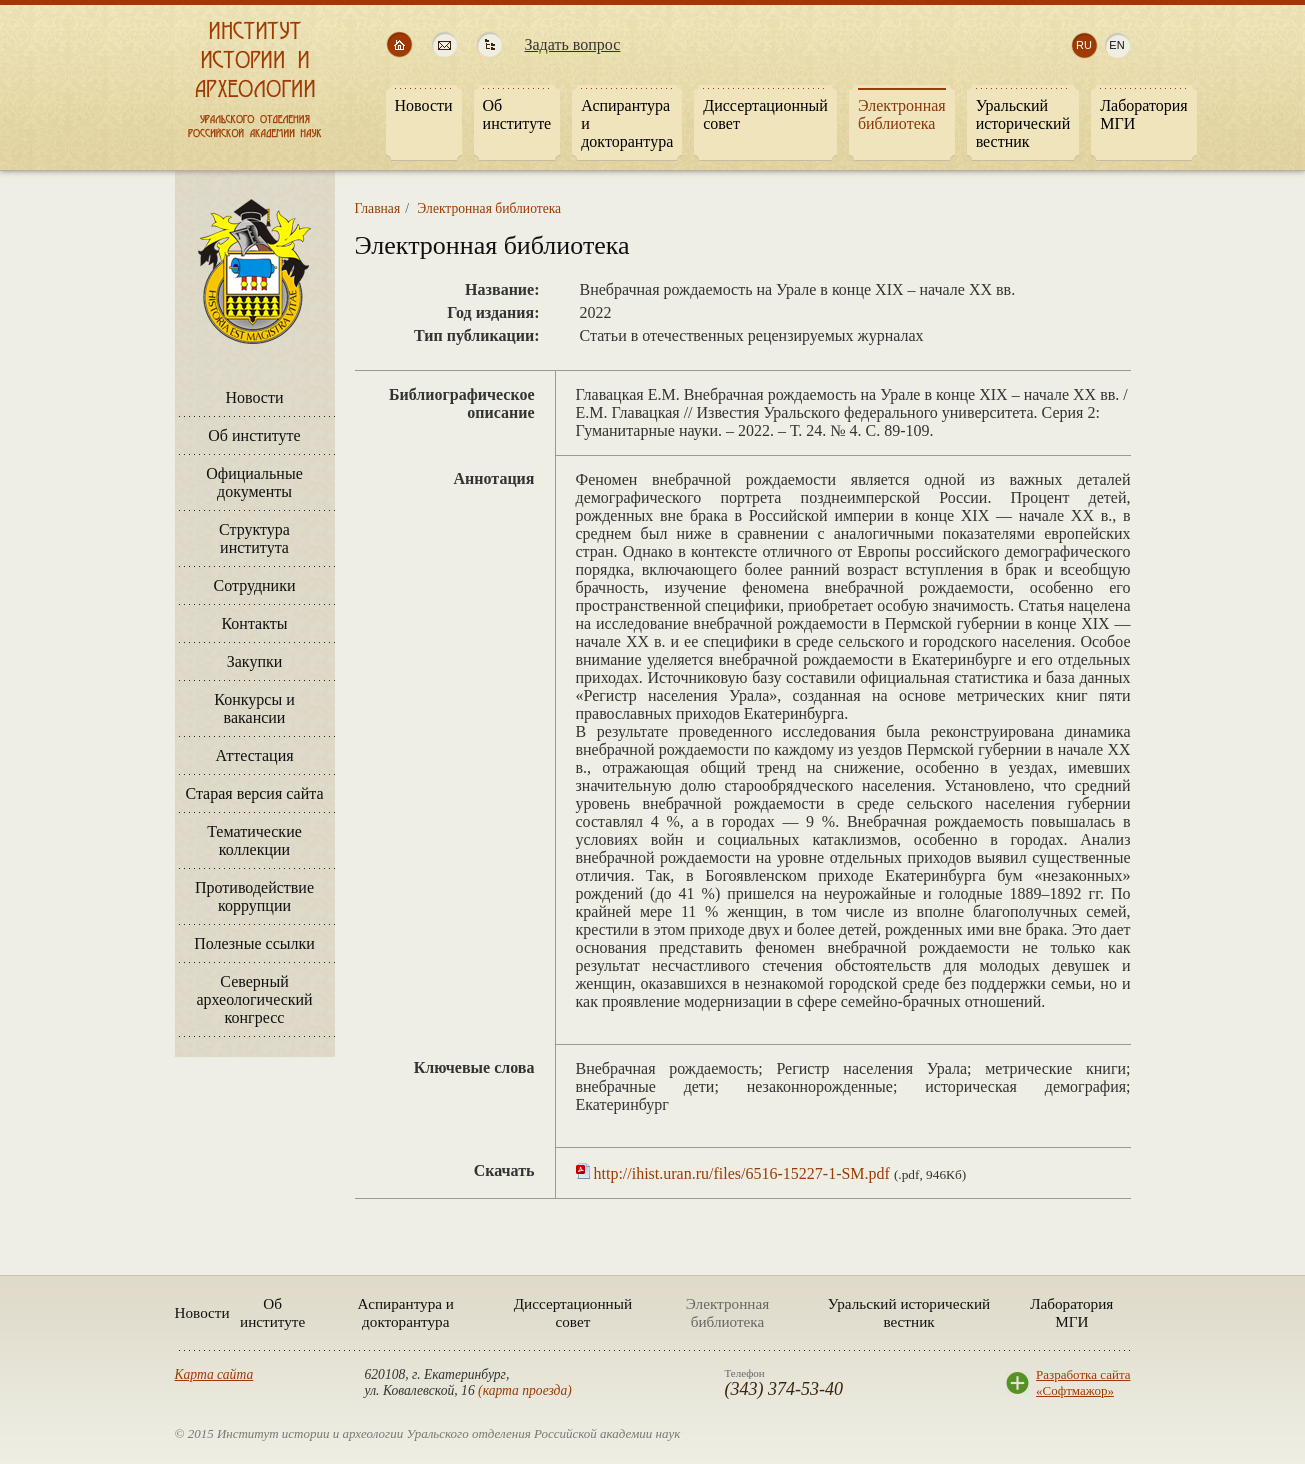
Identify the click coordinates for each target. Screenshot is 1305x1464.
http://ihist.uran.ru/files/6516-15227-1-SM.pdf (742, 1173)
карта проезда (525, 1390)
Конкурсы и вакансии (254, 708)
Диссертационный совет (573, 1312)
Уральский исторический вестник (909, 1312)
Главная (378, 208)
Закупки (255, 661)
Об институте (254, 435)
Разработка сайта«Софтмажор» (1083, 1382)
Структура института (254, 538)
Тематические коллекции (254, 840)
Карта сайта (214, 1374)
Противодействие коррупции (254, 896)
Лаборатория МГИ (1071, 1312)
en (1116, 45)
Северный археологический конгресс (254, 999)
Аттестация (254, 755)
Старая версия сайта (254, 793)
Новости (254, 397)
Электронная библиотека (489, 208)
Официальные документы (254, 482)
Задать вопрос (573, 44)
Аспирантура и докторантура (406, 1312)
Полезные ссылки (254, 943)
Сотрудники (254, 585)
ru (1084, 45)
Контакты (254, 623)
